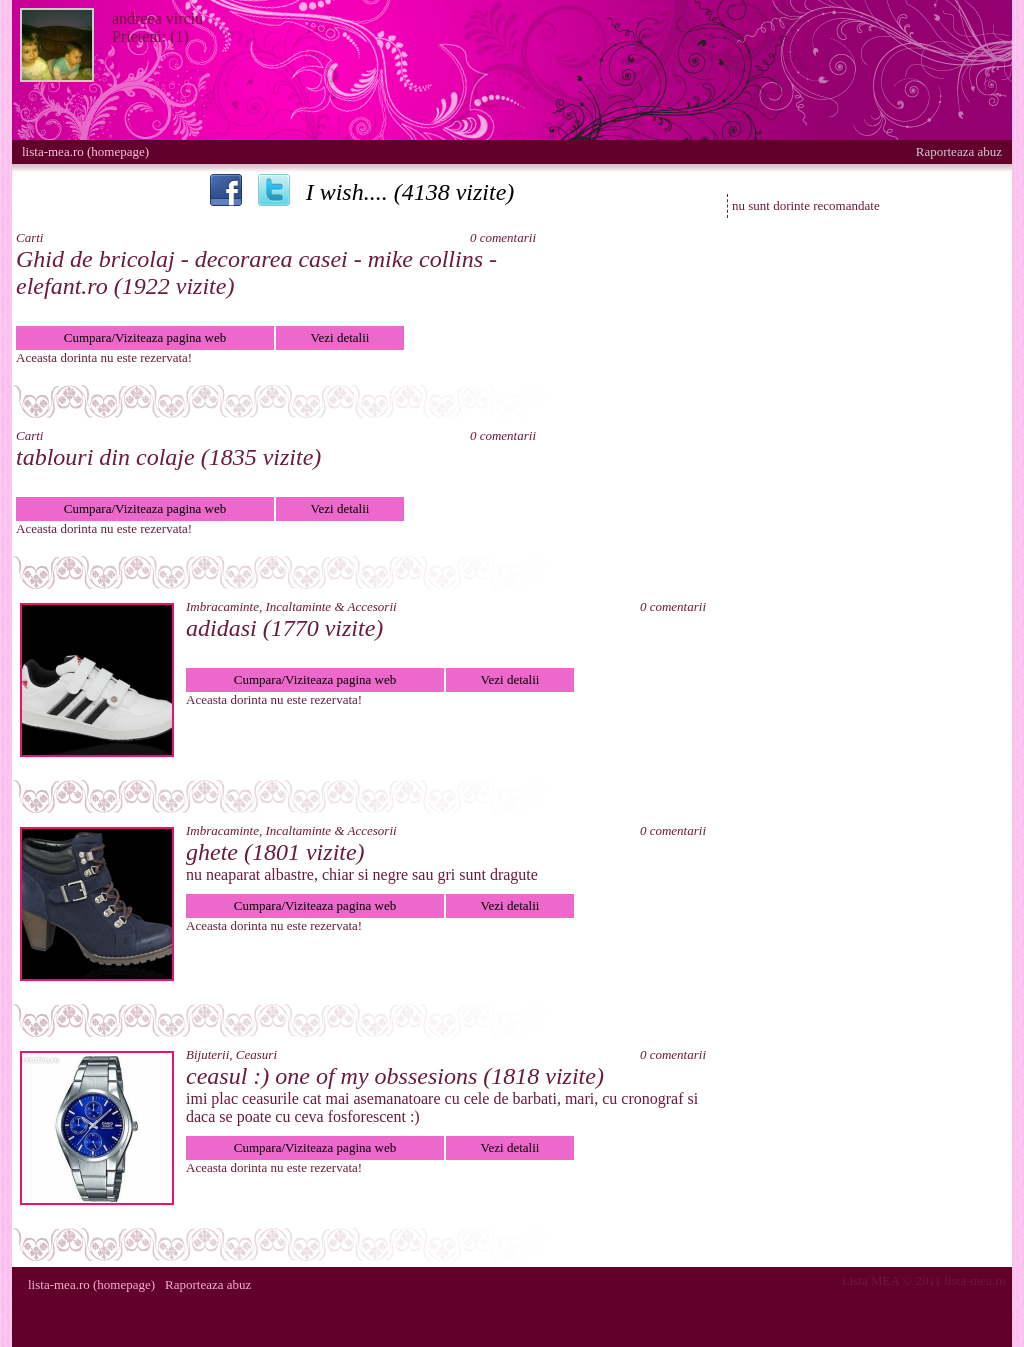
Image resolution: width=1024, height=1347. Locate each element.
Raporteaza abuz (959, 151)
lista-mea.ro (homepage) (85, 151)
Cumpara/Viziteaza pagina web (145, 337)
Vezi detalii (340, 337)
